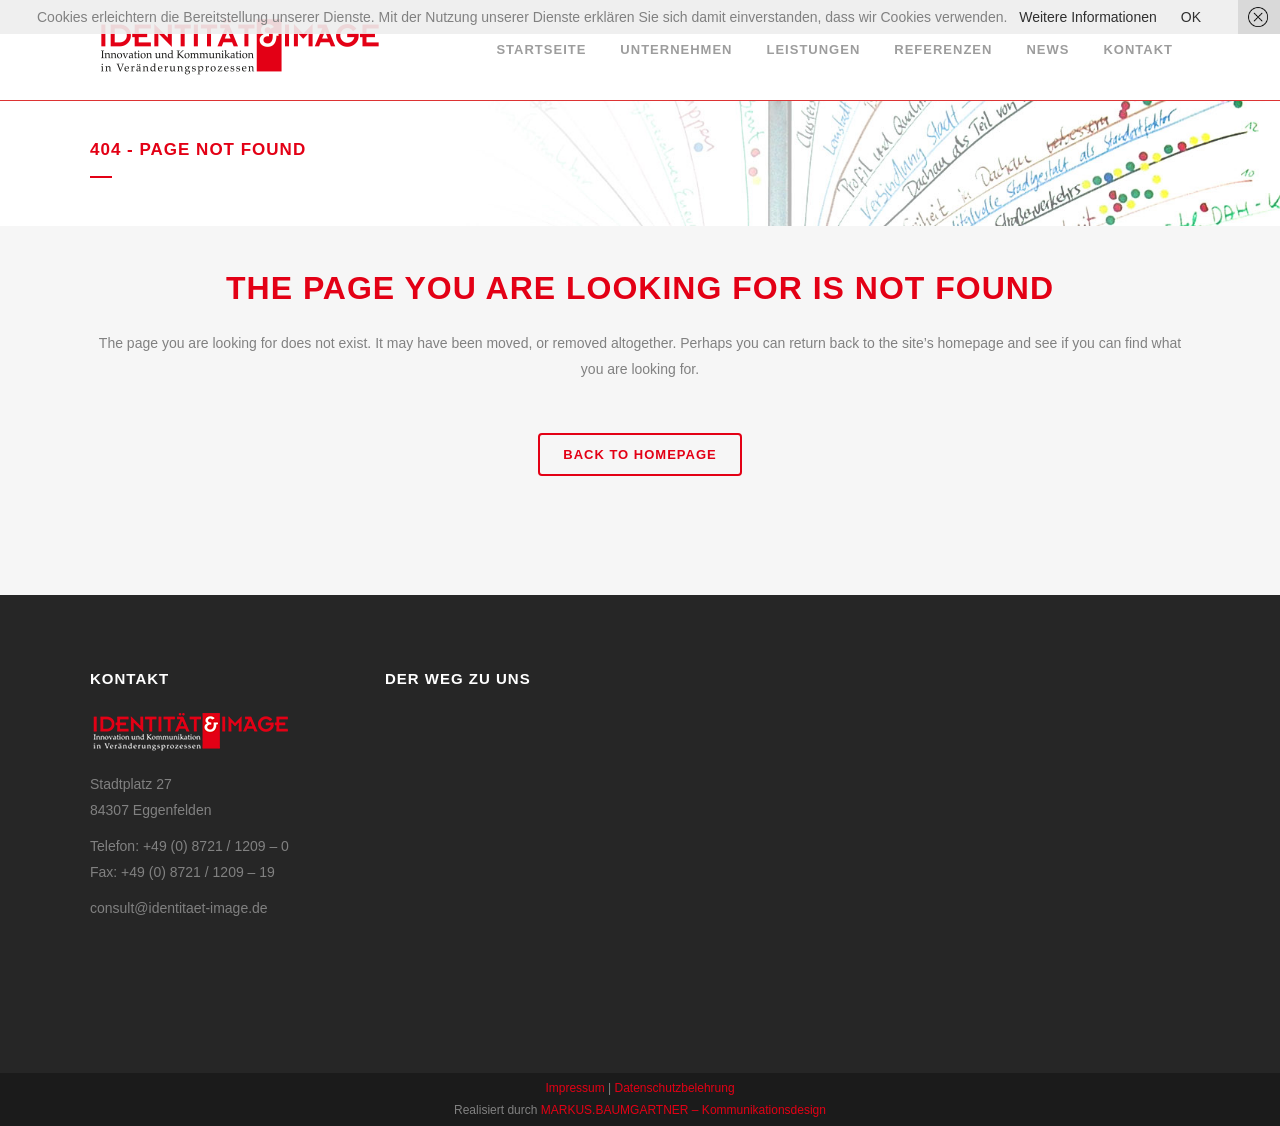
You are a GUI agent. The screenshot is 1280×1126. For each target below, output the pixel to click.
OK (1191, 17)
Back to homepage (639, 454)
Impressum (574, 1088)
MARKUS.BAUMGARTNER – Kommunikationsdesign (683, 1110)
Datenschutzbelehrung (675, 1088)
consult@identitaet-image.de (179, 908)
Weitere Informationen (1087, 17)
